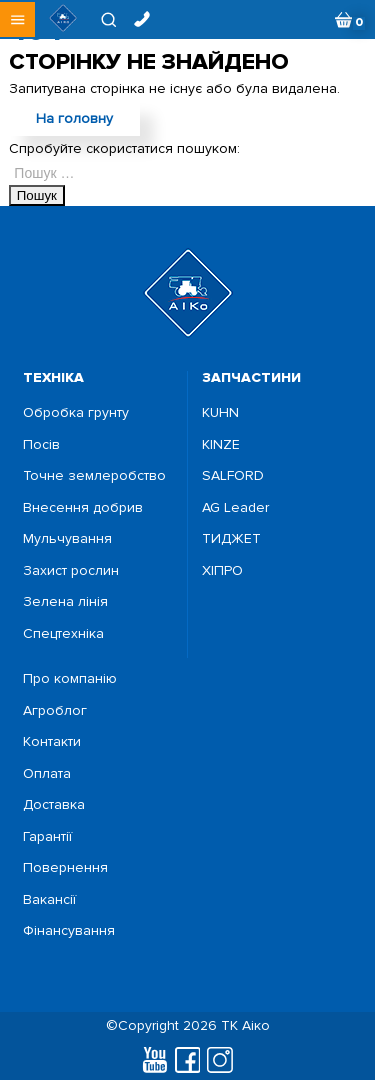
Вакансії (49, 900)
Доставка (54, 805)
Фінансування (69, 931)
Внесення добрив (83, 508)
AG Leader (235, 508)
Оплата (47, 774)
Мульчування (67, 539)
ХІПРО (222, 571)
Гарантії (47, 837)
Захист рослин (71, 571)
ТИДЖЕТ (231, 539)
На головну (74, 118)
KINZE (221, 445)
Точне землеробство (94, 476)
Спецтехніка (63, 634)
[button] (17, 19)
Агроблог (55, 711)
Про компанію (70, 679)
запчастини (251, 377)
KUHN (220, 413)
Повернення (65, 868)
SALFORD (233, 476)
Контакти (52, 742)
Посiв (41, 445)
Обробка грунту (76, 413)
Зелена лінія (65, 602)
